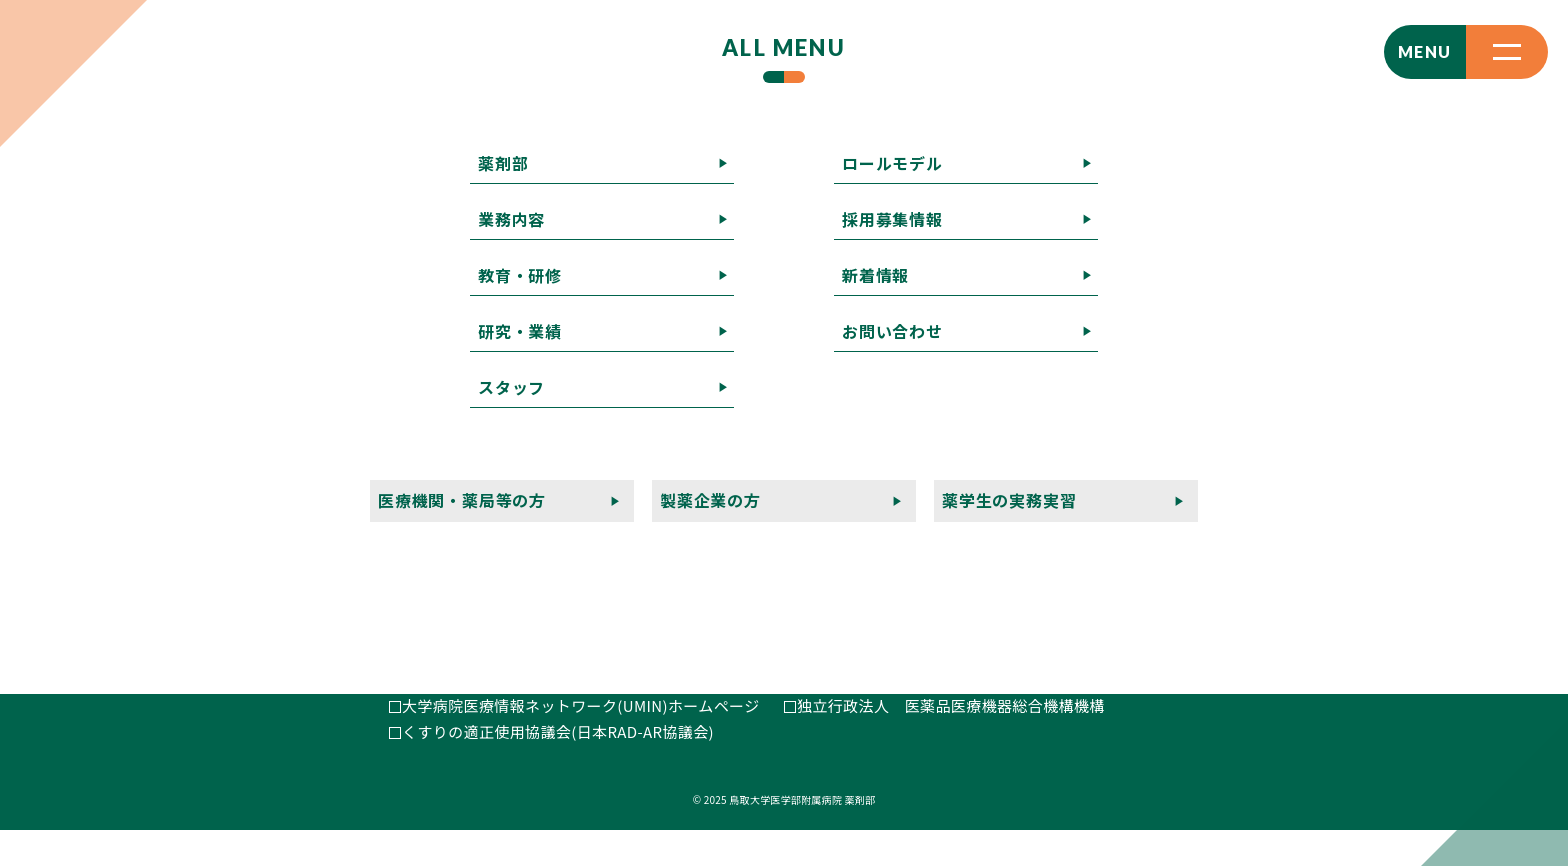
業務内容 (872, 400)
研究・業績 (1104, 400)
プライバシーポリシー (829, 478)
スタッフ (1216, 400)
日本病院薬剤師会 (858, 690)
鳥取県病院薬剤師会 (471, 715)
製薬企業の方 (995, 452)
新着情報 (1054, 426)
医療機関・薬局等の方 (829, 452)
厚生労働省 (835, 715)
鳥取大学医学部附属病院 (486, 690)
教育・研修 (984, 400)
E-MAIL (431, 498)
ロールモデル (798, 426)
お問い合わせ (1173, 426)
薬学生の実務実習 (1145, 452)
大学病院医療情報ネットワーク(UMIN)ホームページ (581, 741)
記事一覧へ (40, 183)
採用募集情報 (933, 426)
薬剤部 (775, 400)
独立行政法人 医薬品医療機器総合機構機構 (951, 741)
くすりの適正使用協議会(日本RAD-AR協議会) (558, 766)
